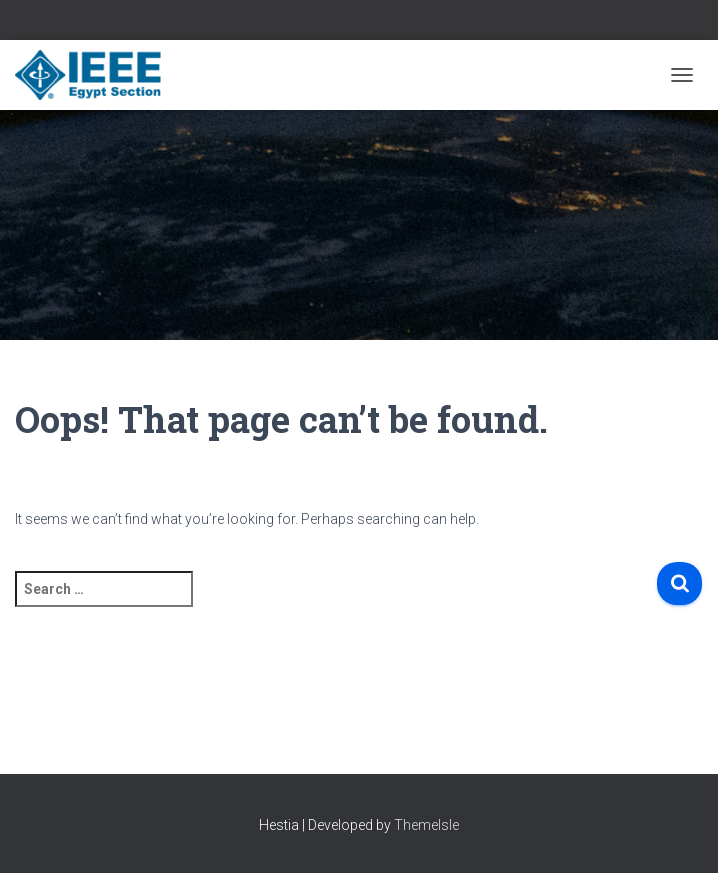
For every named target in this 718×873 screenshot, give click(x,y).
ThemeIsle (426, 825)
